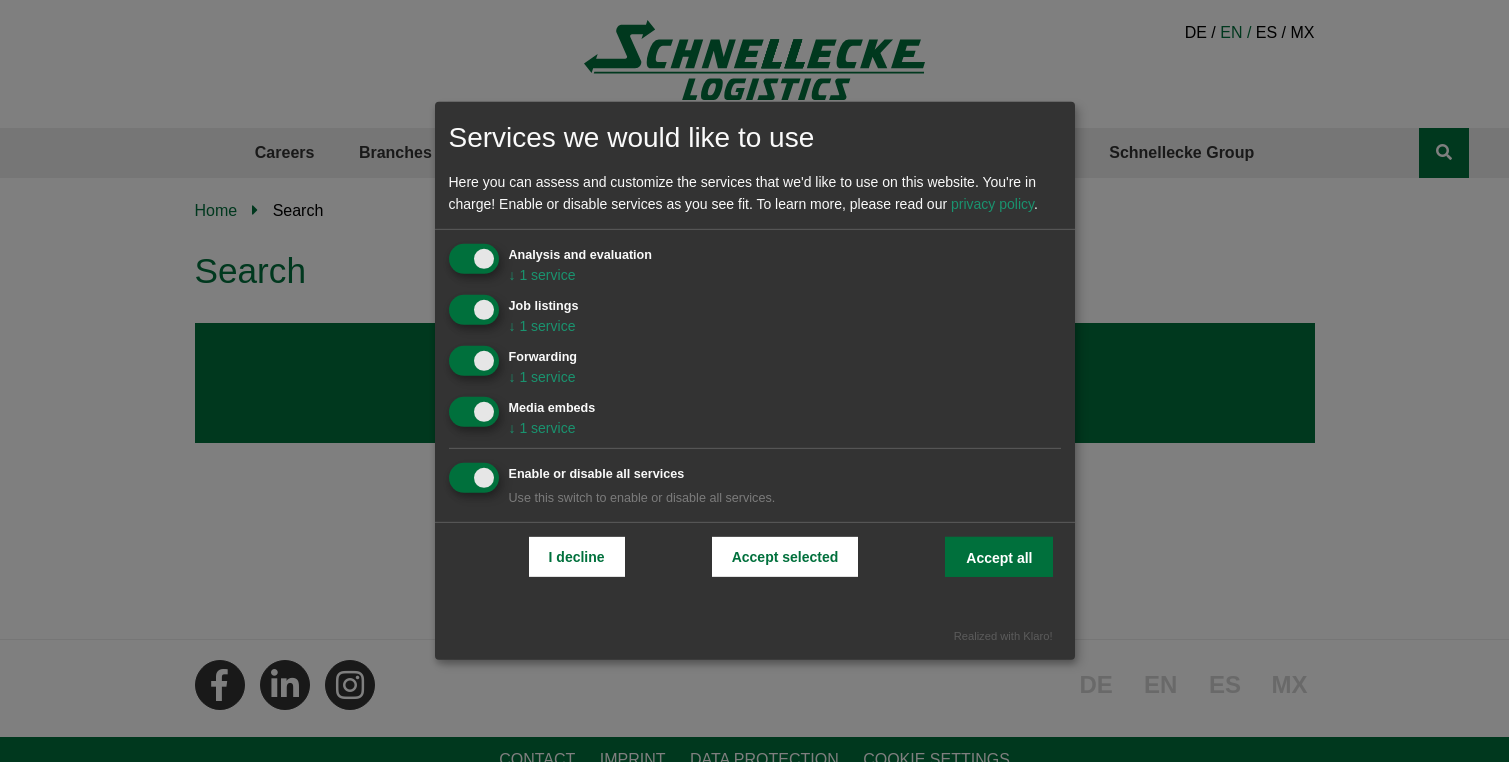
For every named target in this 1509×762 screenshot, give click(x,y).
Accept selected (785, 556)
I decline (577, 556)
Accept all (999, 557)
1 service (542, 275)
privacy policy (992, 204)
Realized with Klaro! (1003, 636)
